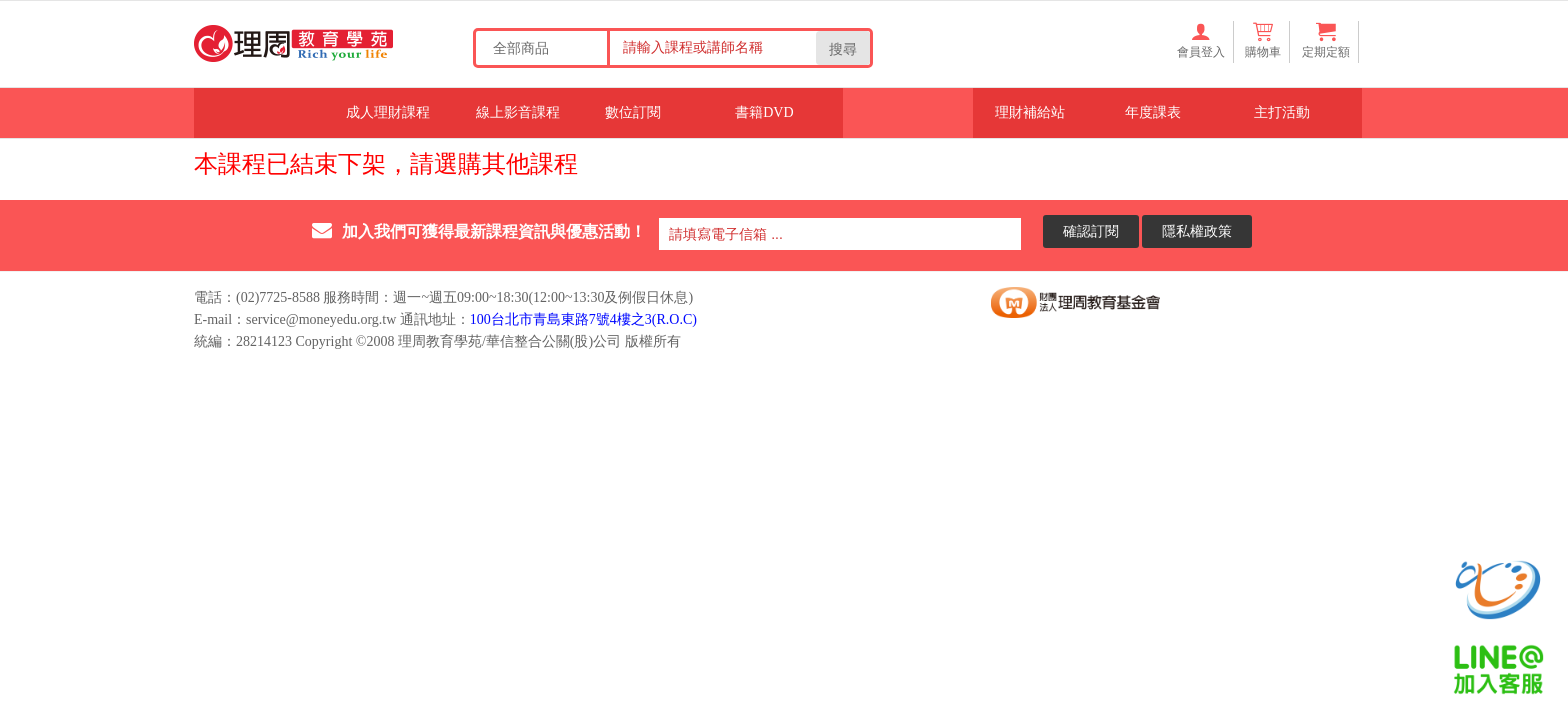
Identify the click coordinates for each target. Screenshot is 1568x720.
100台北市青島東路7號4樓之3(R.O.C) (583, 319)
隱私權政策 (1197, 230)
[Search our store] (710, 47)
